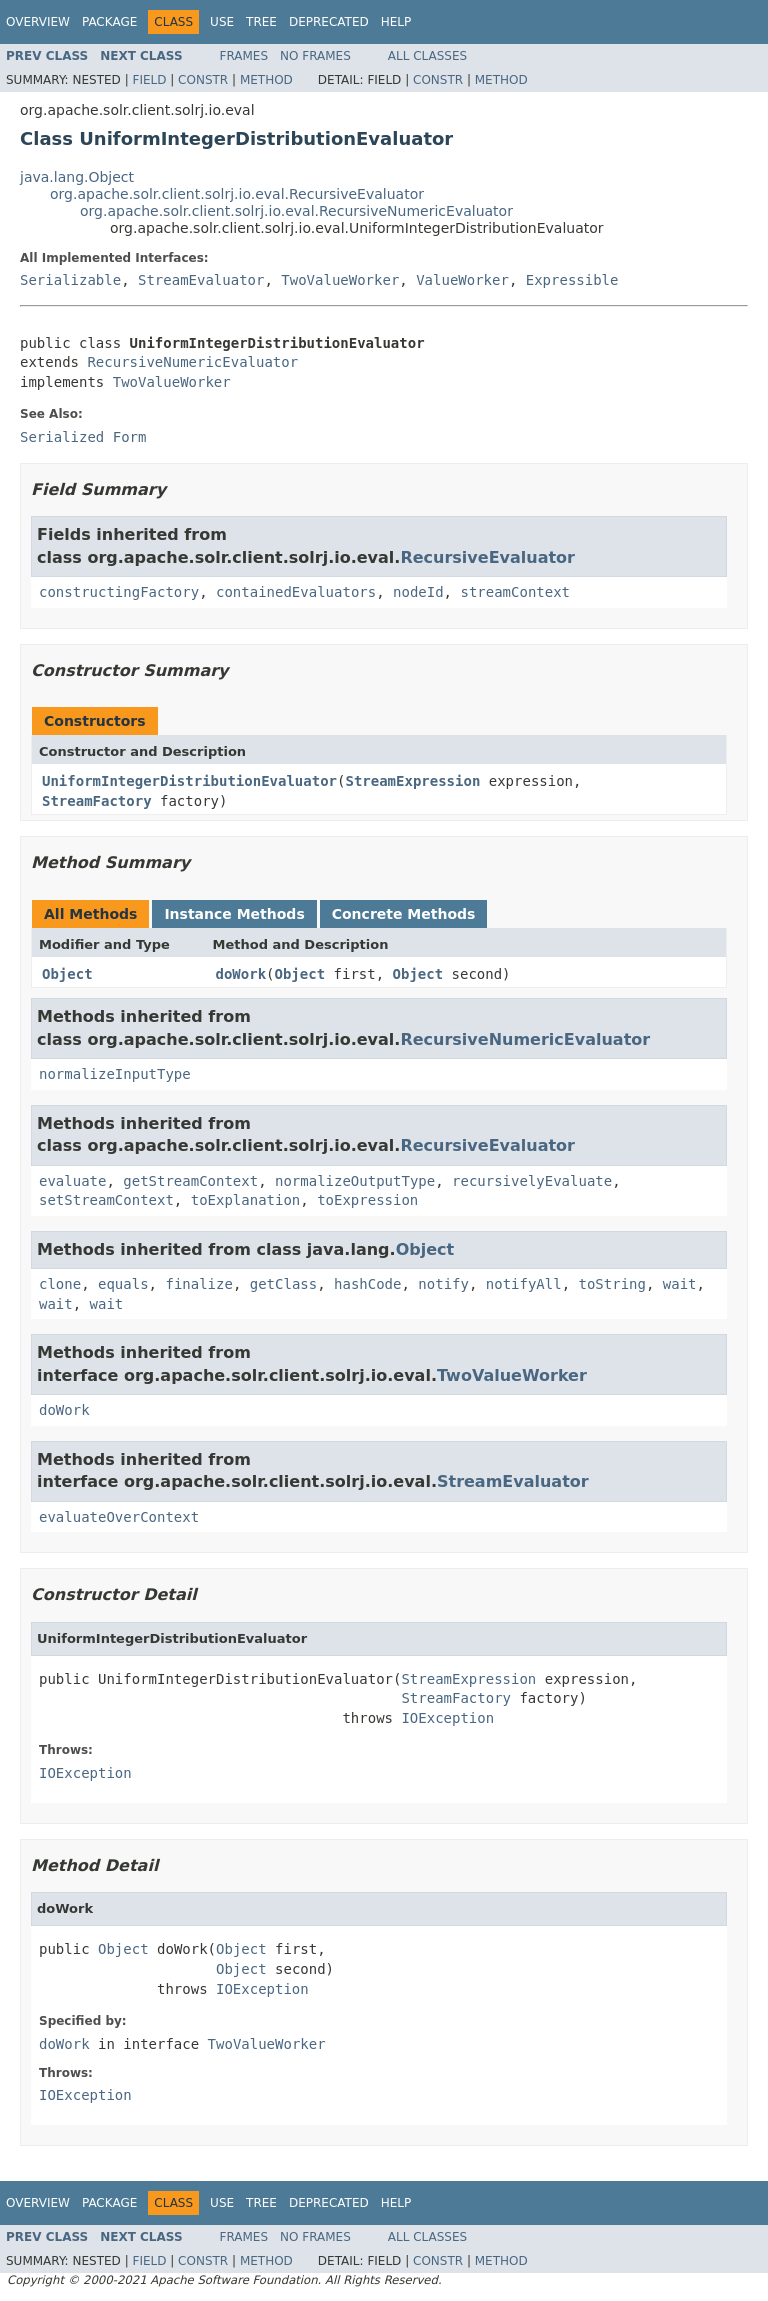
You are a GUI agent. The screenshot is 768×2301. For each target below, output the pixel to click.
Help (396, 22)
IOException (447, 1718)
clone (60, 1284)
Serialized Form (83, 437)
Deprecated (329, 22)
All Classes (427, 56)
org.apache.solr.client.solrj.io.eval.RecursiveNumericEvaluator (296, 211)
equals (123, 1284)
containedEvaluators (296, 592)
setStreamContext (106, 1200)
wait (680, 1284)
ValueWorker (462, 280)
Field (149, 80)
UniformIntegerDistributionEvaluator (189, 781)
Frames (244, 56)
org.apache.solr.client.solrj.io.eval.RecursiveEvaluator (237, 194)
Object (67, 974)
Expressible (572, 280)
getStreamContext (190, 1181)
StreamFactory (97, 801)
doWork (241, 974)
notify (443, 1284)
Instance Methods (234, 914)
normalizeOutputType (355, 1181)
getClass (283, 1284)
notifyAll (524, 1284)
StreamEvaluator (201, 280)
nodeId (418, 592)
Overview (38, 22)
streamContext (515, 592)
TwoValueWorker (340, 280)
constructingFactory (119, 592)
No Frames (315, 56)
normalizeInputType (115, 1074)
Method (266, 80)
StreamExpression (412, 781)
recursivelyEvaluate (532, 1181)
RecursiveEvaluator (487, 557)
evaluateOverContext (119, 1517)
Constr (203, 80)
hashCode (367, 1284)
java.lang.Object (77, 177)
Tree (261, 22)
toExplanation (246, 1200)
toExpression (367, 1200)
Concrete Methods (404, 914)
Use (222, 22)
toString (612, 1284)
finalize (198, 1284)
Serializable (70, 280)
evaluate (72, 1181)
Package (109, 22)
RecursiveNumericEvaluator (192, 362)
